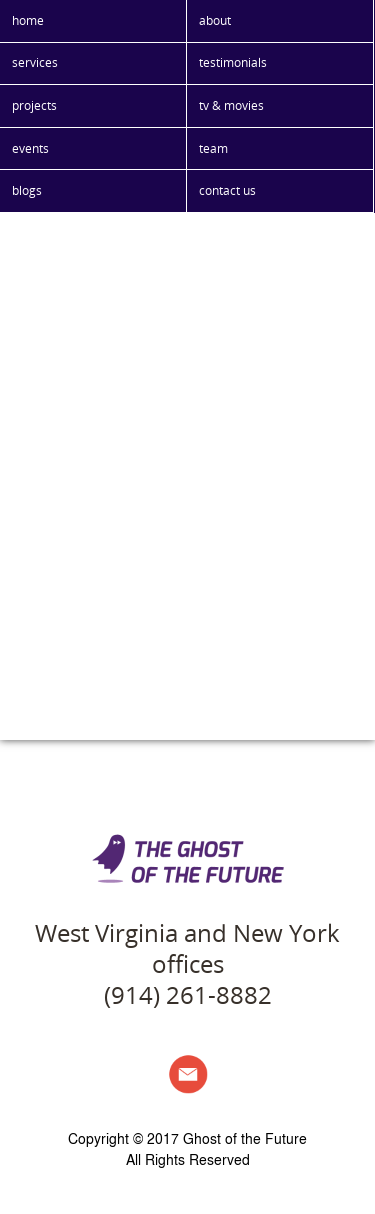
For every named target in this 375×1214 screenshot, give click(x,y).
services (35, 62)
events (30, 148)
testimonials (233, 62)
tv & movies (231, 105)
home (28, 20)
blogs (27, 190)
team (213, 148)
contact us (227, 190)
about (215, 20)
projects (34, 105)
